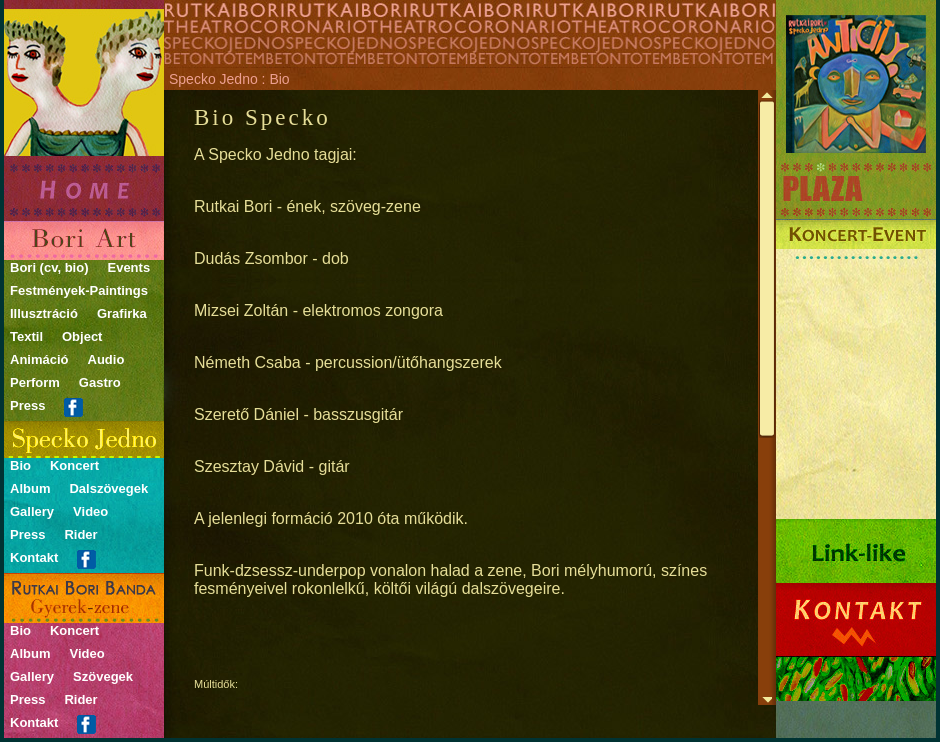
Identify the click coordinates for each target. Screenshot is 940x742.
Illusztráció (44, 313)
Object (82, 336)
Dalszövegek (108, 488)
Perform (35, 382)
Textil (26, 336)
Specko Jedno (213, 79)
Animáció (39, 359)
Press (27, 405)
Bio (20, 465)
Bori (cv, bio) (49, 267)
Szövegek (103, 676)
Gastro (100, 382)
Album (30, 488)
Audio (106, 359)
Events (128, 267)
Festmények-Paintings (79, 290)
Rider (80, 534)
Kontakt (34, 557)
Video (90, 511)
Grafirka (122, 313)
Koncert (74, 465)
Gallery (32, 511)
